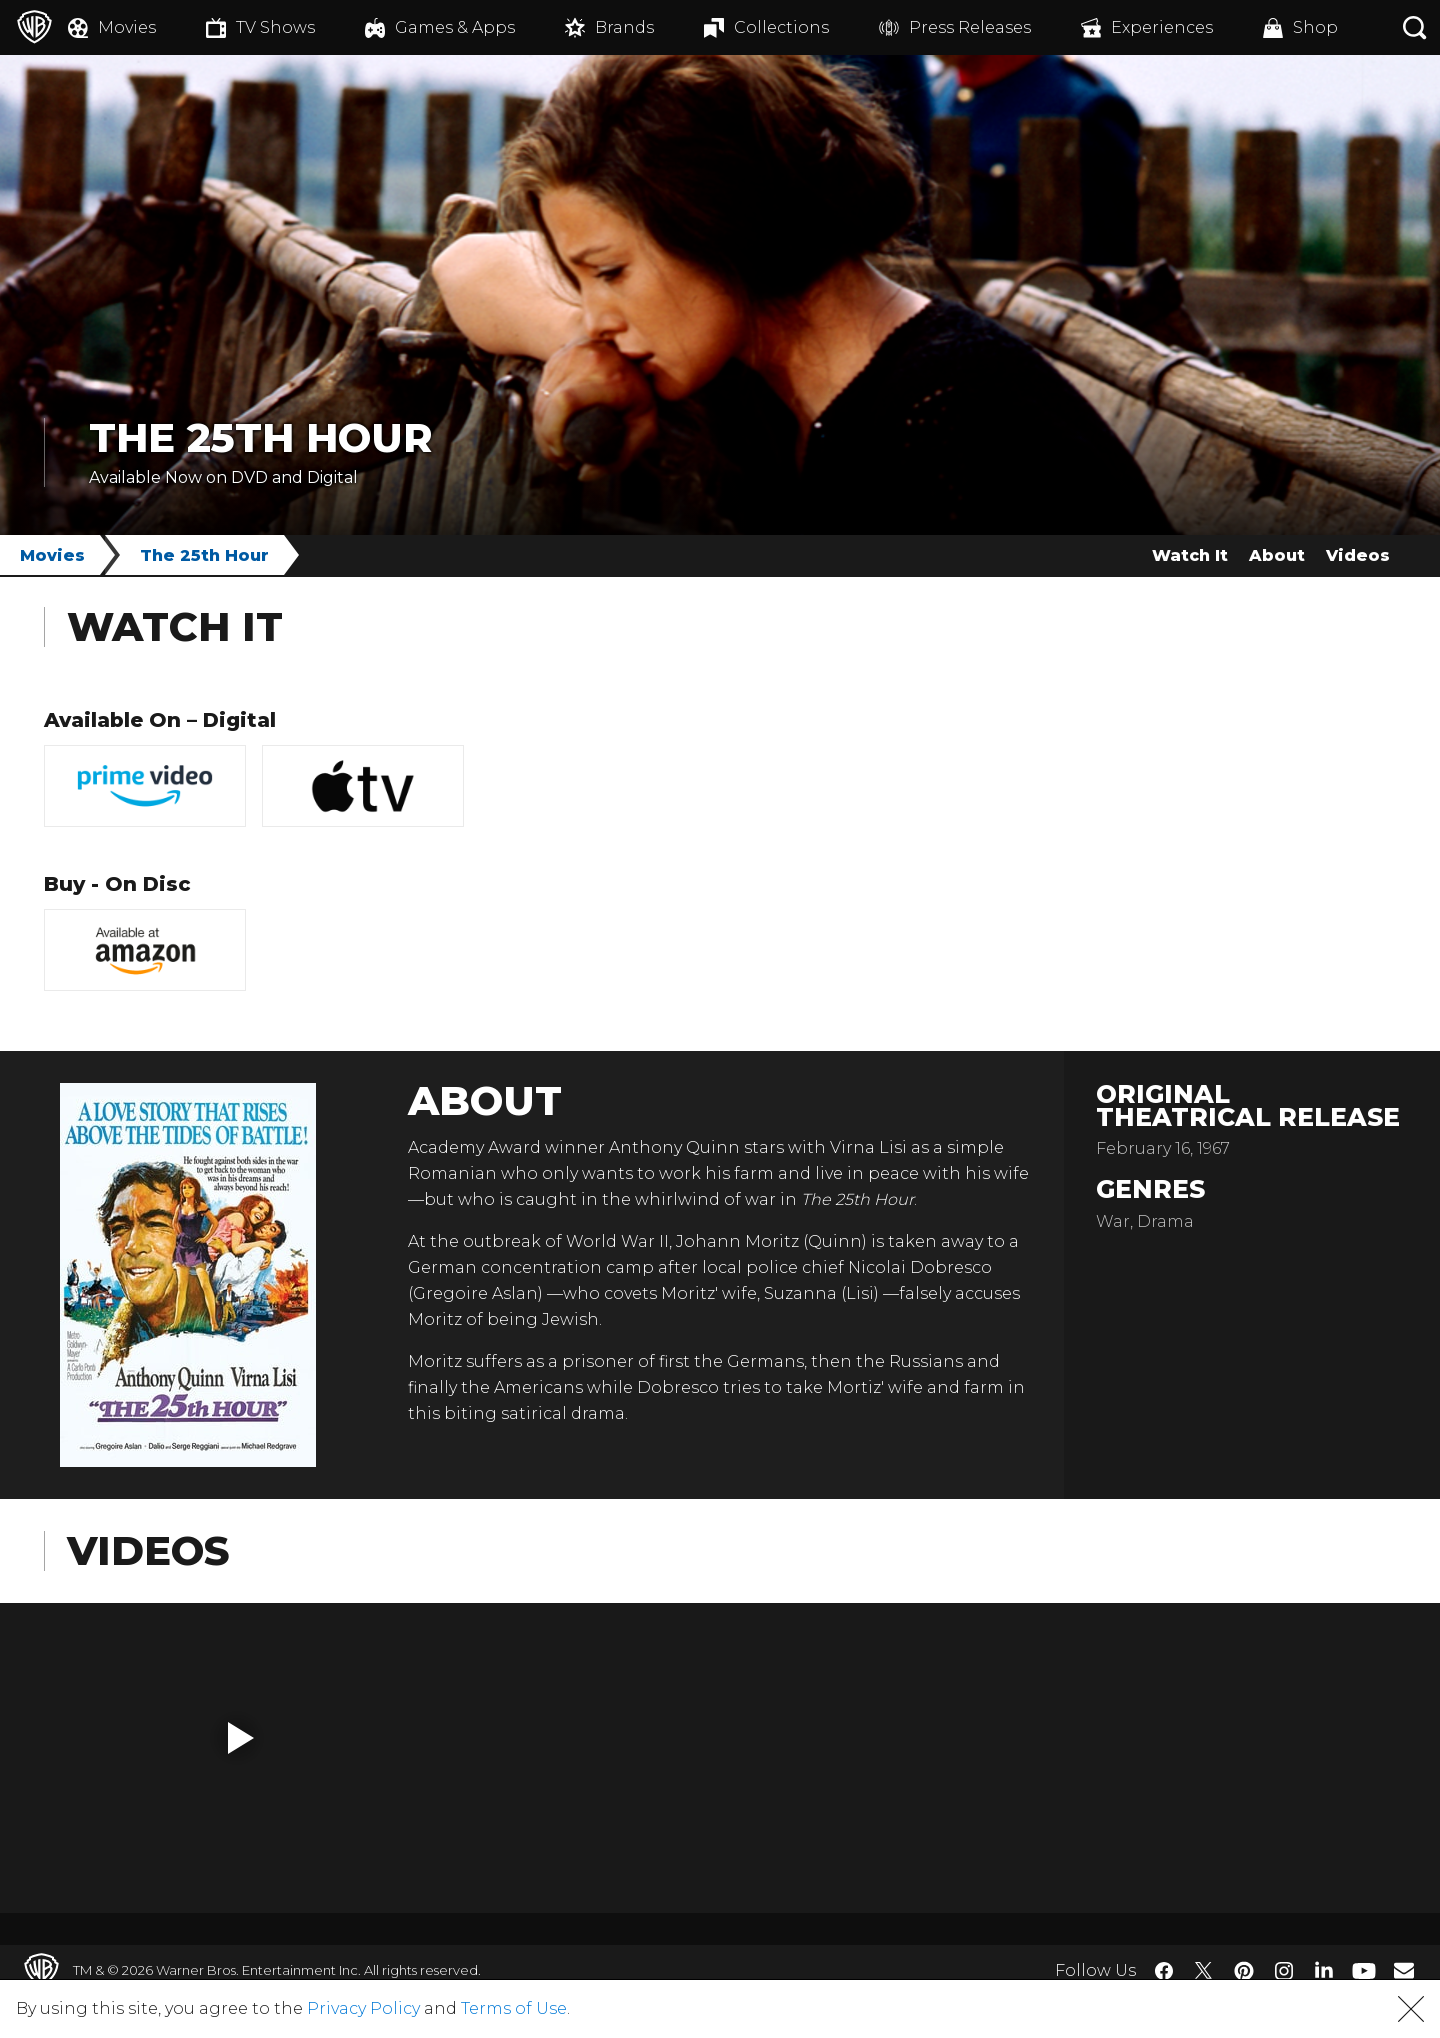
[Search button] (1415, 27)
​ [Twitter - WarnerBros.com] (1204, 1971)
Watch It (1190, 555)
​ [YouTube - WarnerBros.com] (1364, 1970)
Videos (1358, 555)
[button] (241, 1738)
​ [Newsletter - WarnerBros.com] (1404, 1970)
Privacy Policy (363, 2008)
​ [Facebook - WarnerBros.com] (1164, 1971)
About (1277, 555)
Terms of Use (514, 2008)
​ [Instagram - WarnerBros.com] (1284, 1971)
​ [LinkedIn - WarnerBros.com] (1324, 1969)
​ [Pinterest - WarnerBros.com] (1244, 1971)
